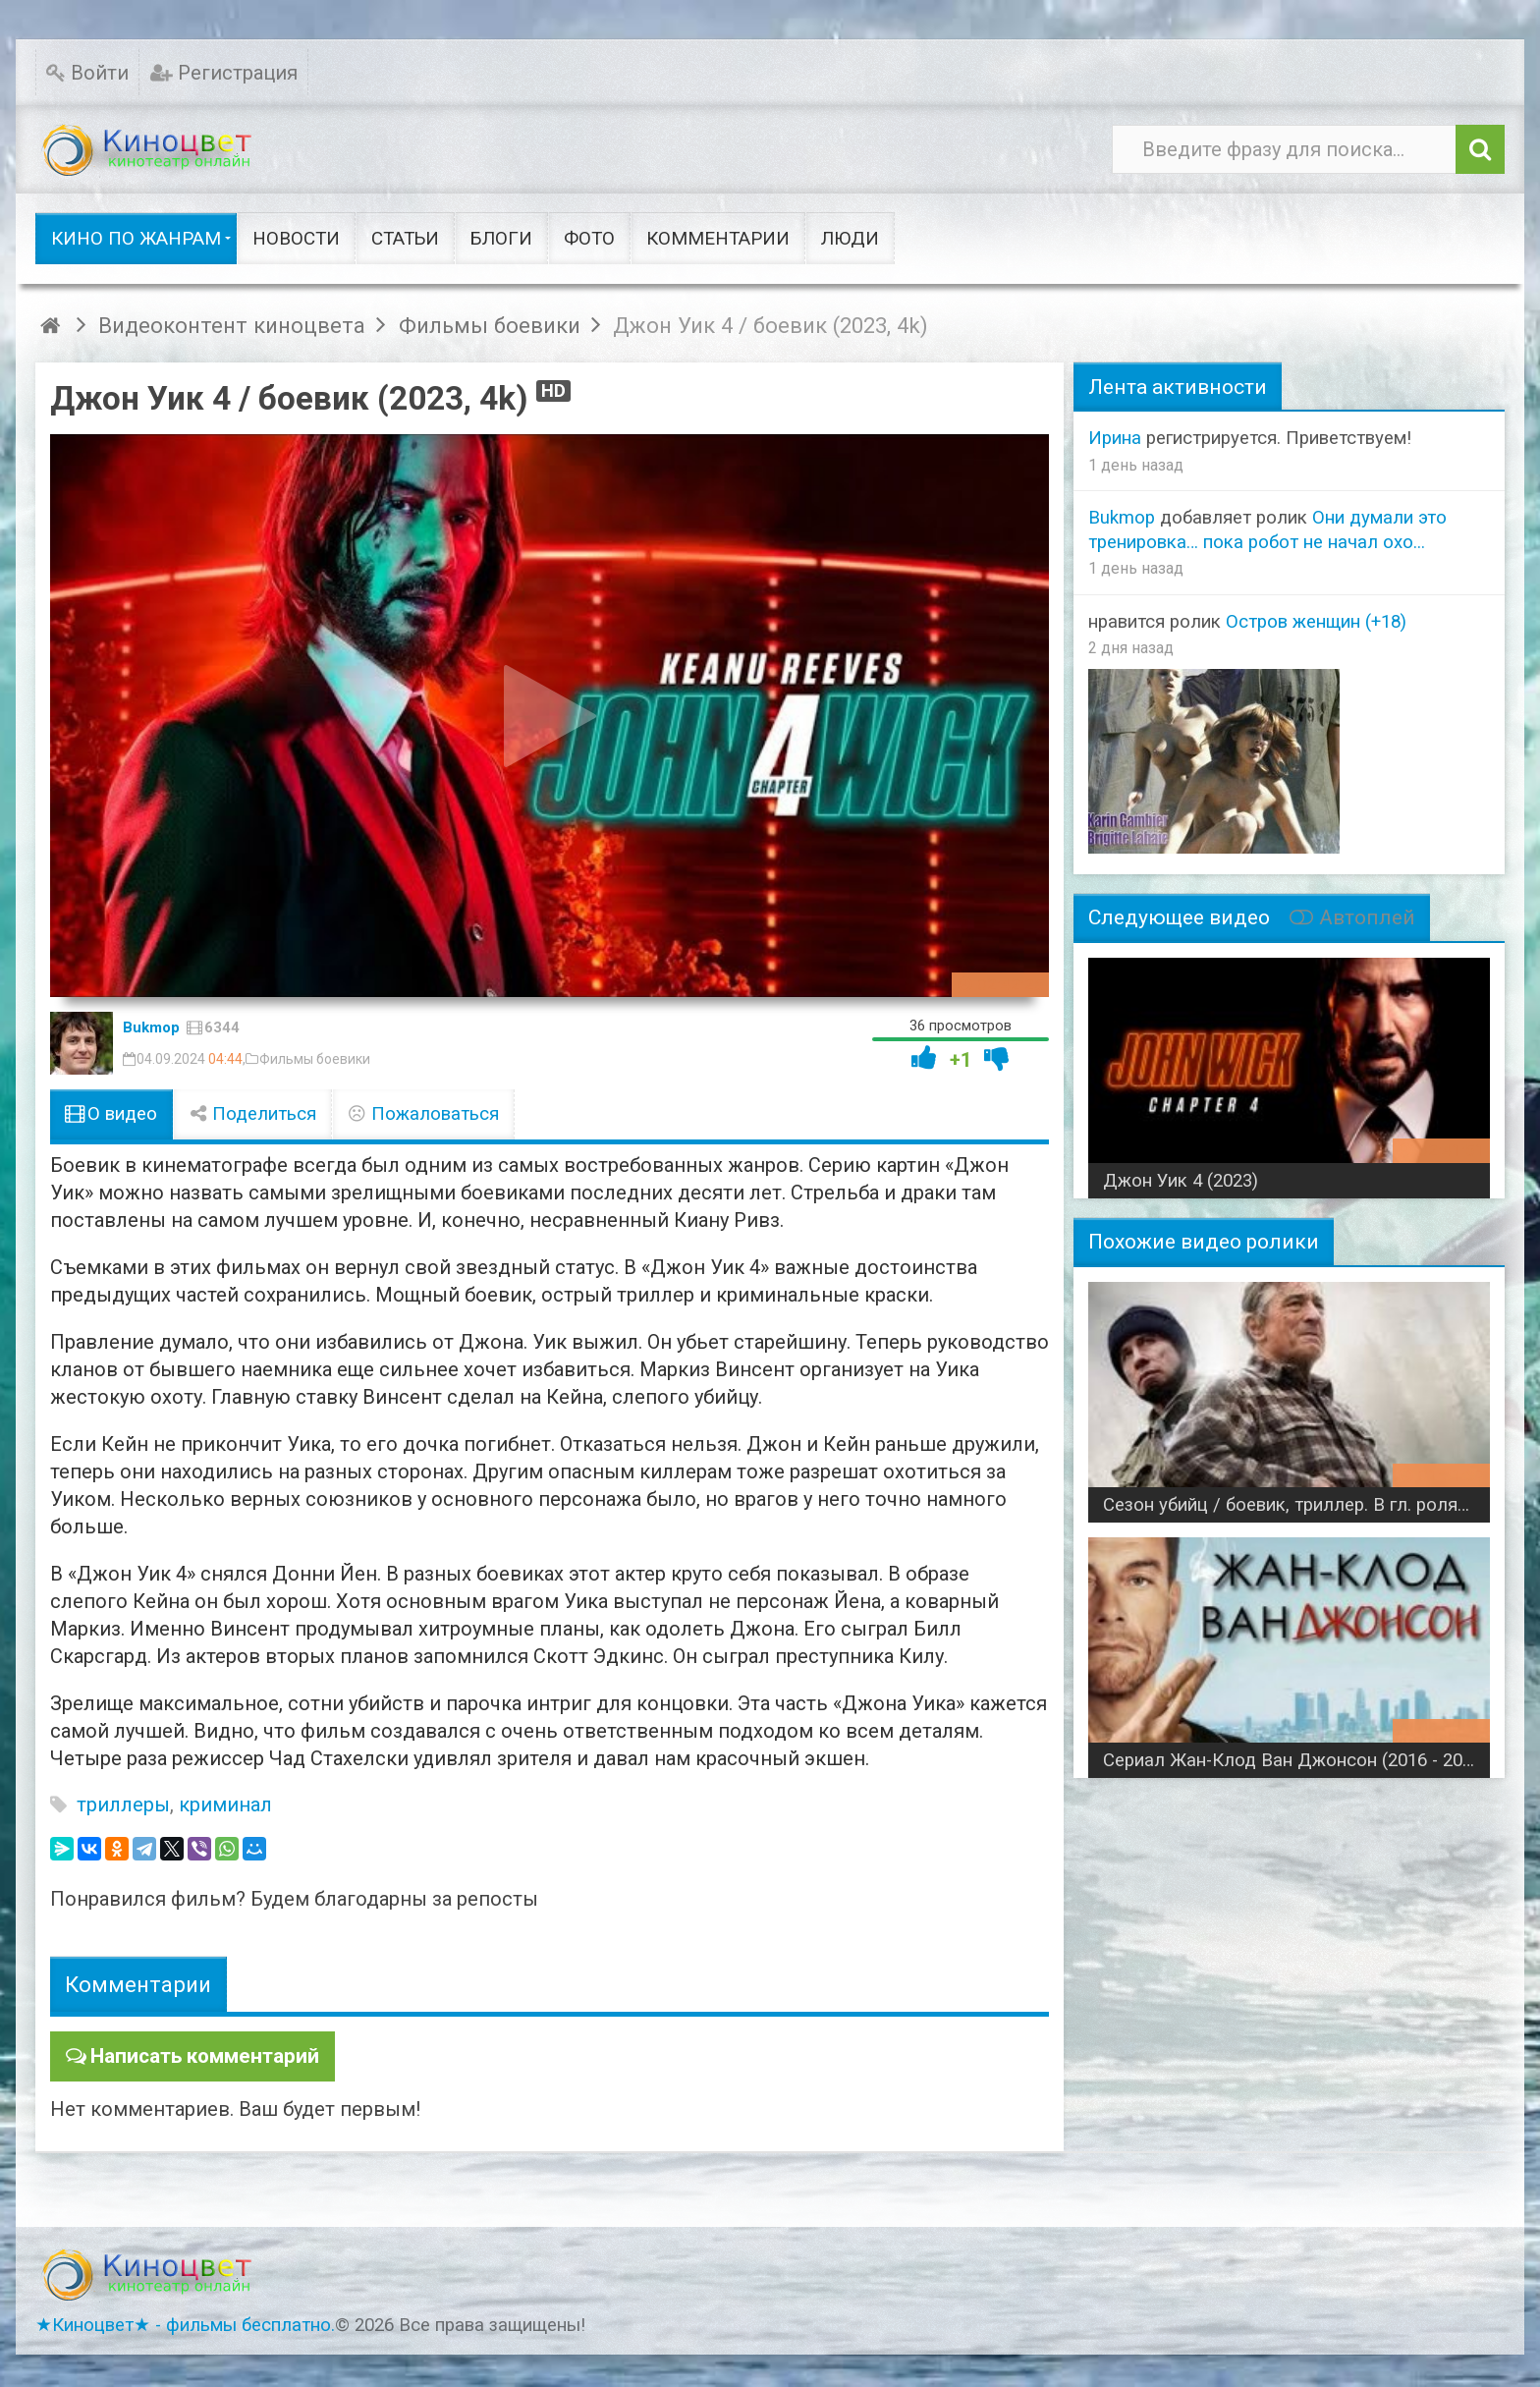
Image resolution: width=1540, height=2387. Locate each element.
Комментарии (138, 1984)
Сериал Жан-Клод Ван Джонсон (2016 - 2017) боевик (1296, 1760)
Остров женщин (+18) (1316, 622)
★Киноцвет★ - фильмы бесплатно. (185, 2323)
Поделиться (252, 1114)
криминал (225, 1804)
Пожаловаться (423, 1114)
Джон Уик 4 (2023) (1180, 1181)
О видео (111, 1114)
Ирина (1114, 438)
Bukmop (151, 1027)
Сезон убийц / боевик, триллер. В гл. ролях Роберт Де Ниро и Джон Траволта (1296, 1505)
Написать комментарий (200, 2055)
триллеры (123, 1804)
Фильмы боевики (314, 1059)
